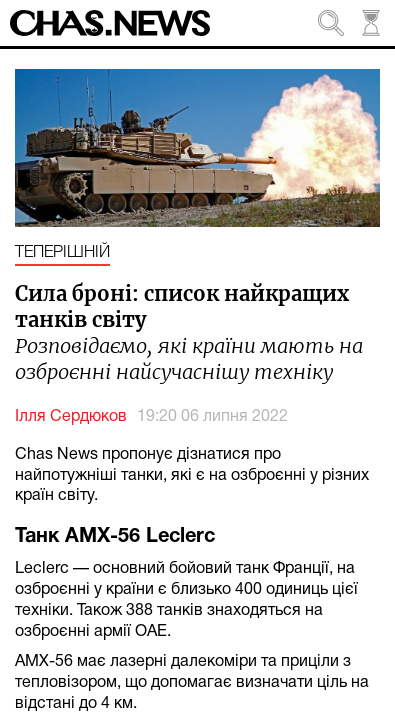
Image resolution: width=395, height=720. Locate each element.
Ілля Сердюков (71, 417)
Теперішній (62, 253)
